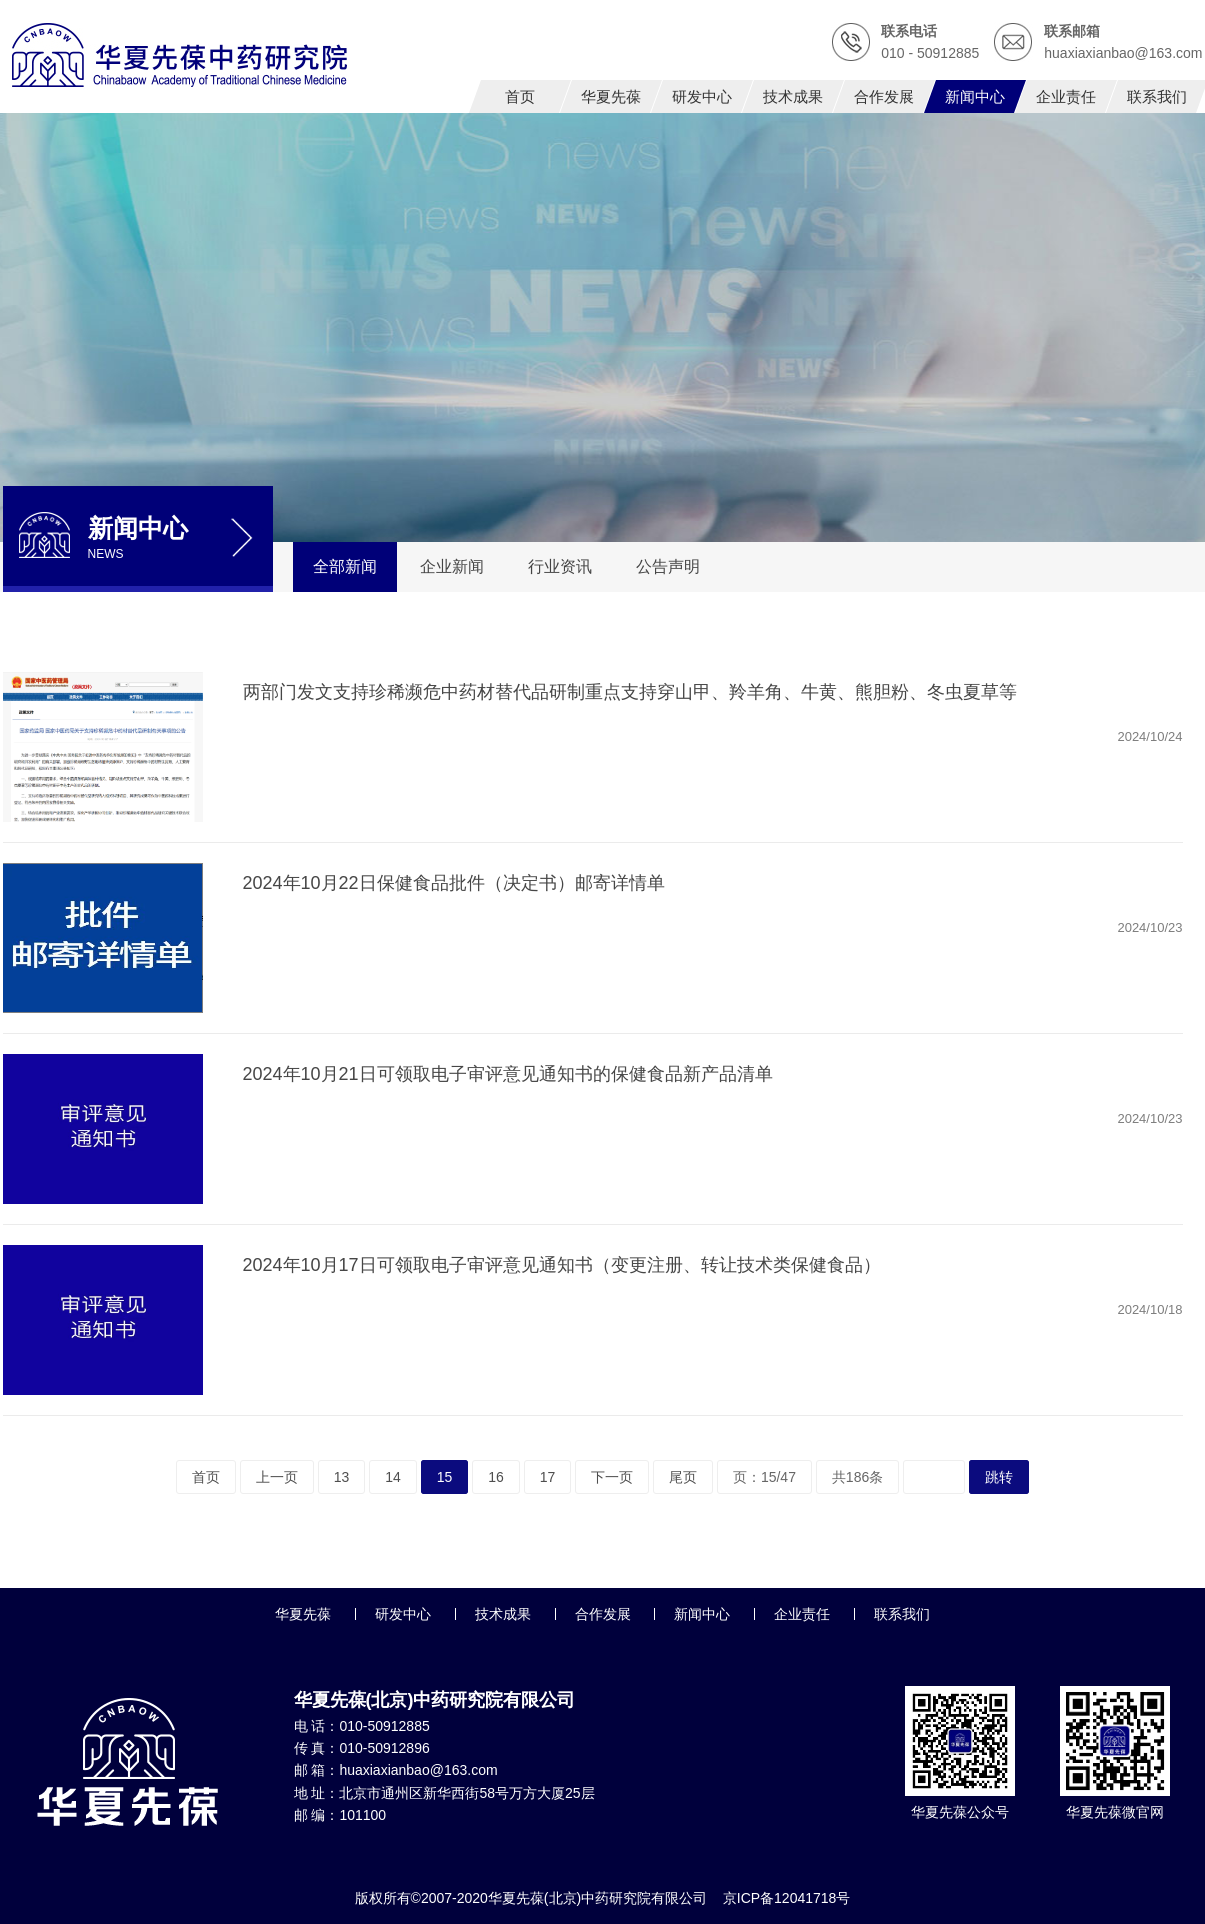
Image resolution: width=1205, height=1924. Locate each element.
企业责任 (802, 1614)
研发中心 (403, 1614)
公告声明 (668, 566)
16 (496, 1477)
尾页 (683, 1477)
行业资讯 (560, 566)
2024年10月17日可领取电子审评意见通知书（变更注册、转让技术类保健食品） (562, 1265)
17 (548, 1477)
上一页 (277, 1477)
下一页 (612, 1477)
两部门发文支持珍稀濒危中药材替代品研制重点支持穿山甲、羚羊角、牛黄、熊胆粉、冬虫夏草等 (630, 692)
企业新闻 (452, 566)
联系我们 (902, 1614)
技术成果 (503, 1614)
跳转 (999, 1477)
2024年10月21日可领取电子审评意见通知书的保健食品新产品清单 (508, 1074)
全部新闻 (345, 566)
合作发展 (603, 1614)
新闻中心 (702, 1614)
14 (393, 1477)
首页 (206, 1477)
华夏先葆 (303, 1614)
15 (445, 1477)
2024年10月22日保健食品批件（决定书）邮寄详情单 (454, 883)
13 (342, 1477)
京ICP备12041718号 (787, 1898)
